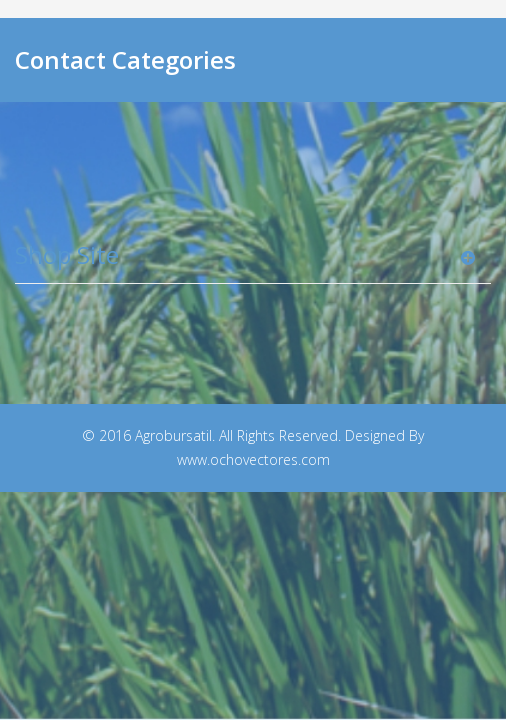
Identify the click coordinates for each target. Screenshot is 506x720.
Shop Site (67, 254)
